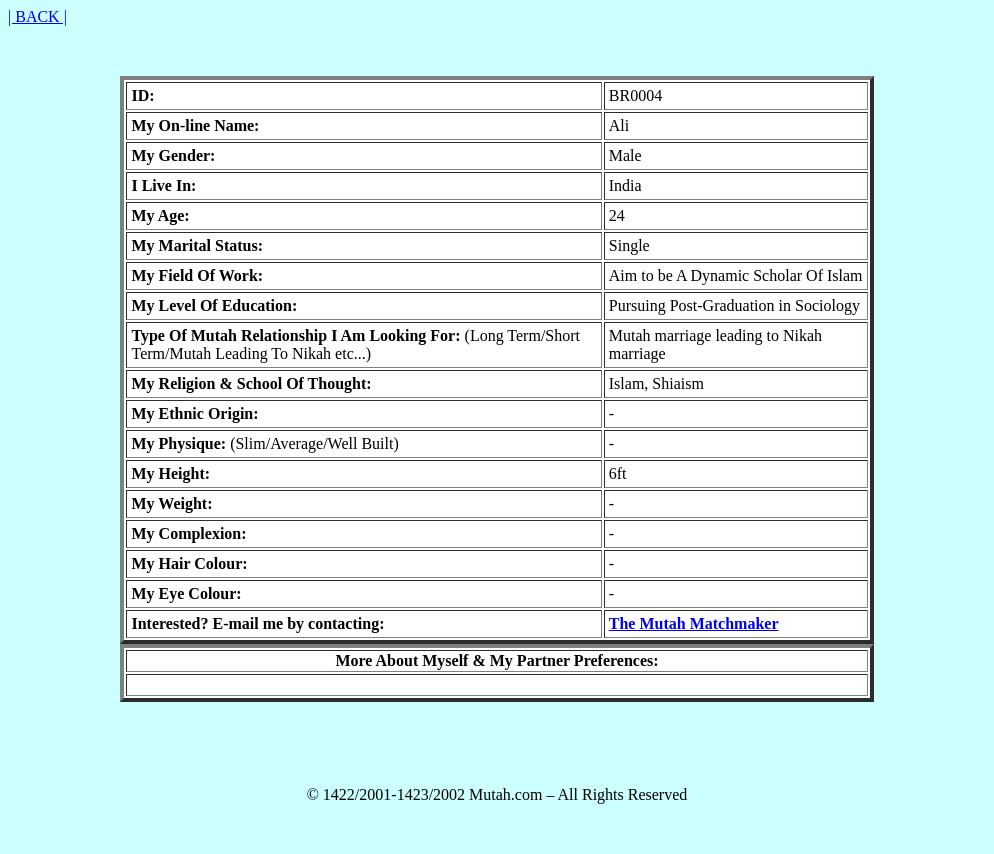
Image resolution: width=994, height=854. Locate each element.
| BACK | (37, 16)
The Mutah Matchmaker (694, 623)
